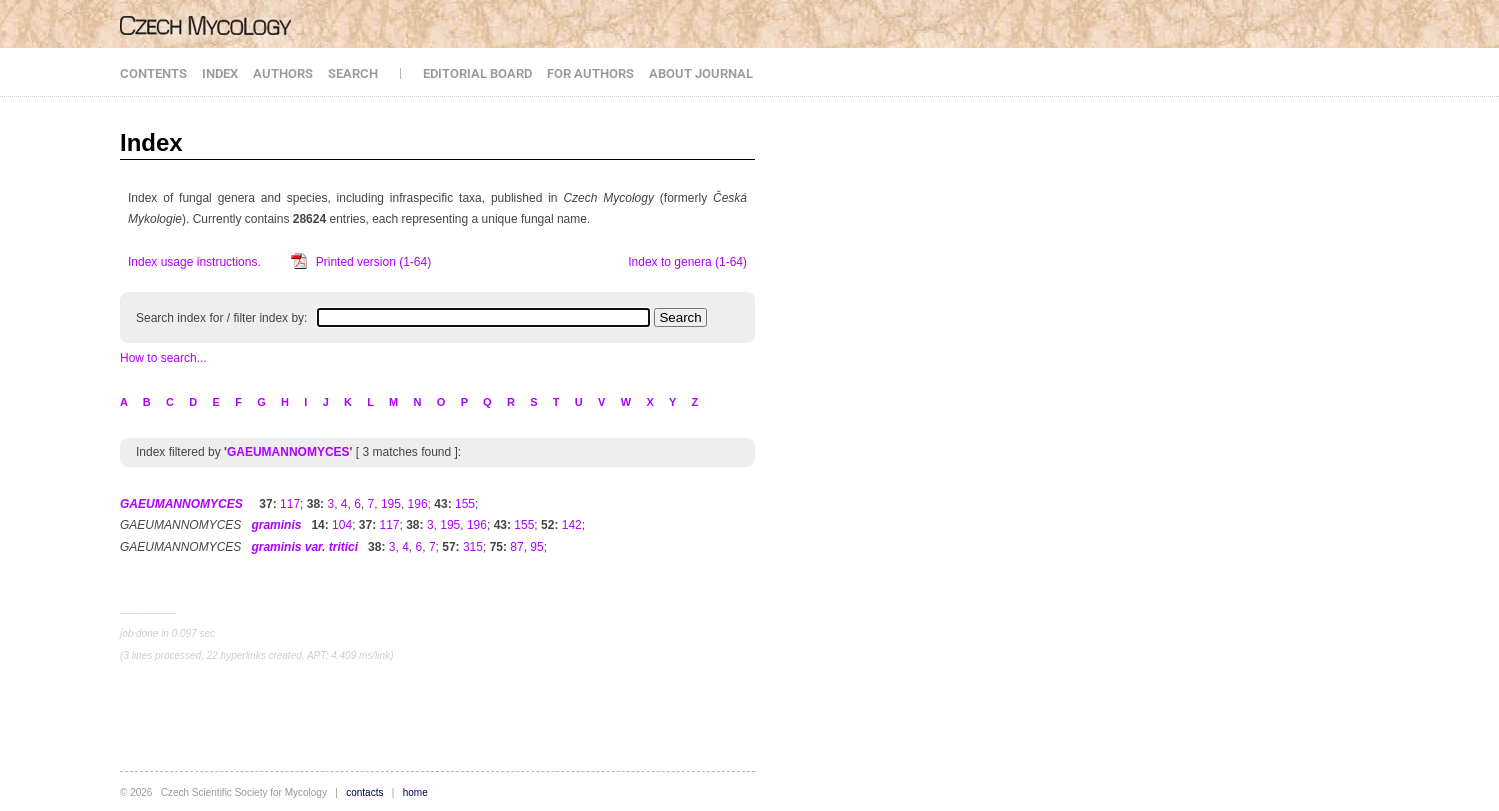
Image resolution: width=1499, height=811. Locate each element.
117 (290, 504)
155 (465, 504)
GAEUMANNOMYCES (288, 452)
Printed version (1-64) (373, 262)
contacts (364, 792)
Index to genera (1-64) (687, 262)
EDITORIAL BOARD (477, 73)
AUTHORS (283, 73)
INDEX (220, 73)
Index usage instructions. (194, 262)
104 (342, 525)
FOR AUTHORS (590, 73)
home (415, 792)
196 (418, 504)
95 (536, 547)
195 (391, 504)
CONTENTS (153, 73)
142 (572, 525)
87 (516, 547)
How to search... (163, 358)
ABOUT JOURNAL (701, 73)
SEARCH (353, 73)
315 (473, 547)
